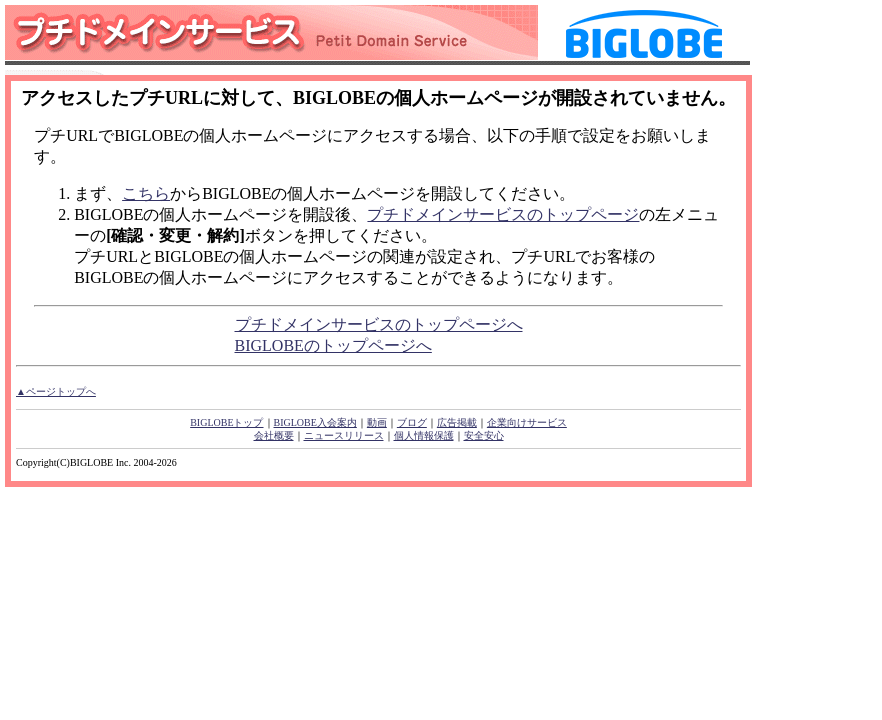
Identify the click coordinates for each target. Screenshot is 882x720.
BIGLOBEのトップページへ (333, 345)
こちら (146, 193)
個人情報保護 (424, 435)
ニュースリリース (344, 435)
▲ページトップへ (56, 391)
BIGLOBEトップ (226, 422)
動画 (377, 422)
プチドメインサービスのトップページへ (379, 324)
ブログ (412, 422)
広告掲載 (457, 422)
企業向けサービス (527, 422)
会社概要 (274, 435)
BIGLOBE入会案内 (315, 422)
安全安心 (484, 435)
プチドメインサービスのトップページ (503, 214)
